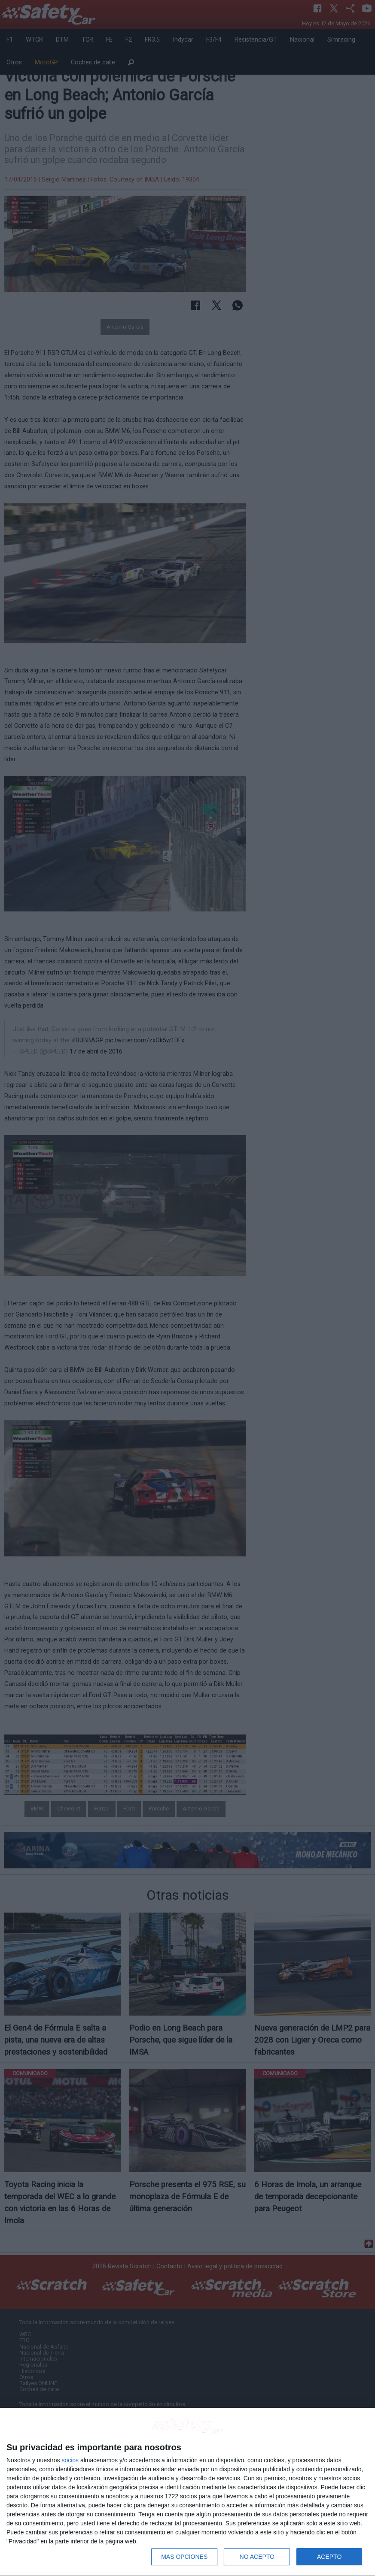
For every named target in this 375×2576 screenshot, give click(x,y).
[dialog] (187, 2492)
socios (70, 2460)
